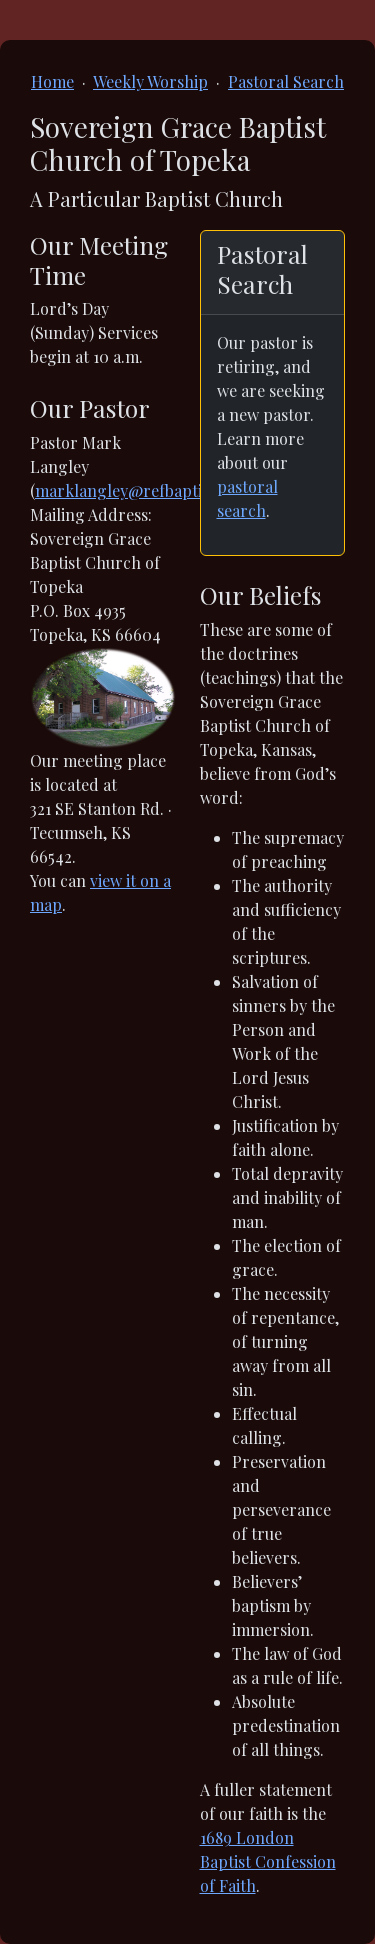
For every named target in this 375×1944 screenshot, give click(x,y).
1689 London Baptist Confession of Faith (268, 1861)
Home (52, 81)
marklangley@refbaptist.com (142, 490)
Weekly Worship (150, 81)
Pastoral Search (286, 81)
